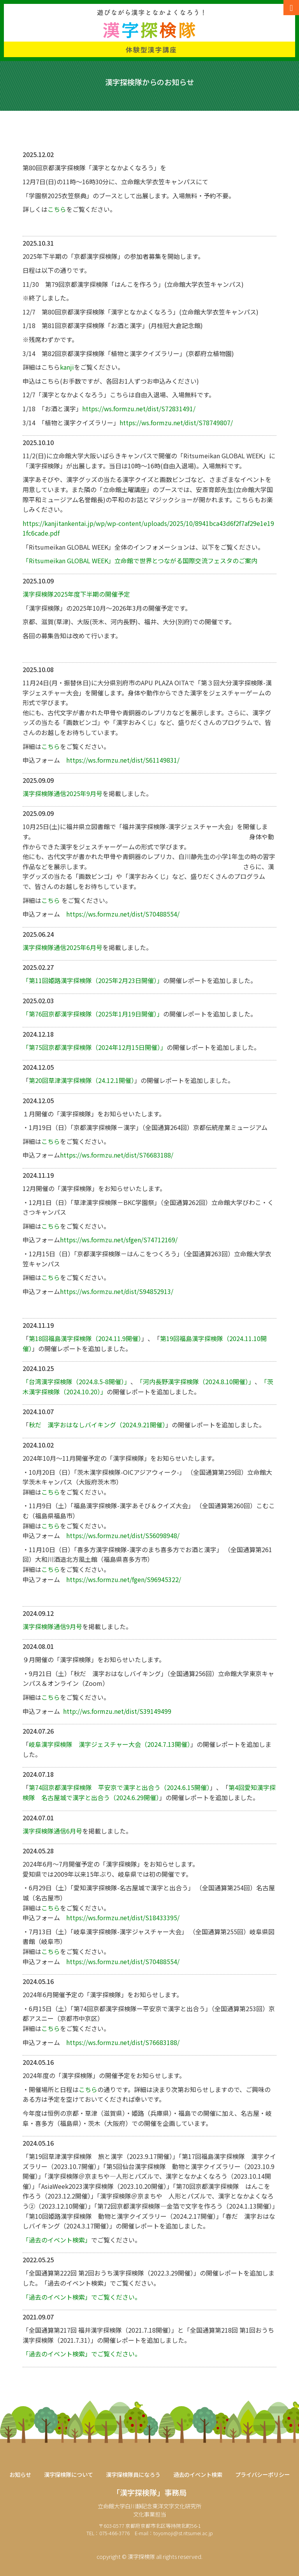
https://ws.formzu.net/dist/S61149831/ (122, 760)
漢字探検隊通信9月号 (52, 1626)
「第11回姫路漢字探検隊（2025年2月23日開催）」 (93, 980)
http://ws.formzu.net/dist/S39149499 (117, 1711)
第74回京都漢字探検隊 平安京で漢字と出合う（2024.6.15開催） (119, 1787)
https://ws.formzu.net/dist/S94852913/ (116, 1291)
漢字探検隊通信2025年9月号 (62, 793)
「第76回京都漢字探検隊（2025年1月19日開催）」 (93, 1013)
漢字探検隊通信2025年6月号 (62, 947)
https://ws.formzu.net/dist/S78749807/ (176, 422)
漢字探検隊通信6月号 (52, 1831)
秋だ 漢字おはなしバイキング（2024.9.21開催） (97, 1424)
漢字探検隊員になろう (133, 2474)
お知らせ (20, 2474)
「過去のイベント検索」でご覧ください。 (82, 2297)
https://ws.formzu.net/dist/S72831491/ (138, 408)
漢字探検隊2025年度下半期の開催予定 (76, 594)
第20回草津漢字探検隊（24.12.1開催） (81, 1080)
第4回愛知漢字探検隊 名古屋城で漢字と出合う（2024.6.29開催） (149, 1792)
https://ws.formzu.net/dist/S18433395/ (122, 1917)
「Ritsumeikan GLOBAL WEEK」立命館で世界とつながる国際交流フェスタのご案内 (140, 560)
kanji (67, 367)
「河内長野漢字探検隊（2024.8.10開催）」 (196, 1381)
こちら (56, 209)
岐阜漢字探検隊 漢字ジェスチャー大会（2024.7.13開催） (109, 1744)
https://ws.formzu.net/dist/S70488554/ (122, 914)
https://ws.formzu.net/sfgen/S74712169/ (119, 1239)
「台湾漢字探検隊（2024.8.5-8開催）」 (76, 1381)
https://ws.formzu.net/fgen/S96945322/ (123, 1579)
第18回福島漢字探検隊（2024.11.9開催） (85, 1338)
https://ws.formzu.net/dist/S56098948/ (122, 1535)
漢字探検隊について (68, 2474)
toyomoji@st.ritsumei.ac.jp (183, 2533)
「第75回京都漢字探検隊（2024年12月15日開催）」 (95, 1047)
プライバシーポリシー (262, 2474)
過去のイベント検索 (197, 2474)
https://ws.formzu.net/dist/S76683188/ (116, 1155)
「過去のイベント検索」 (57, 2239)
